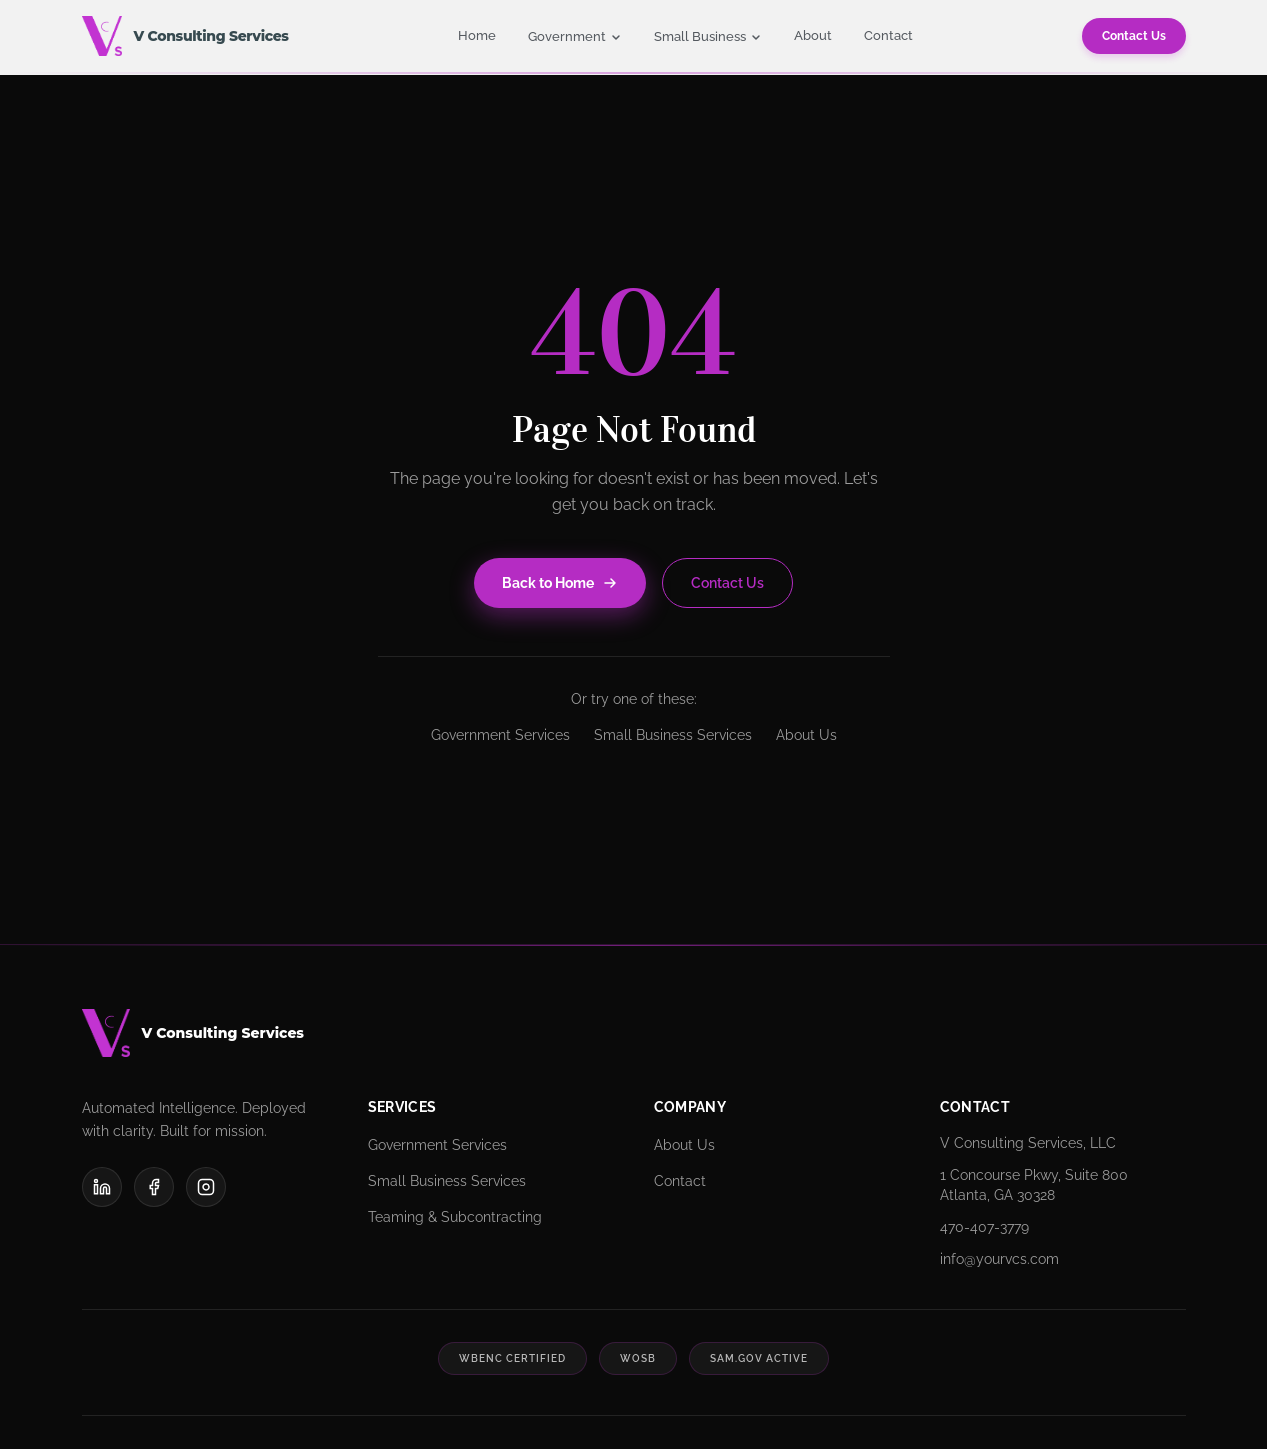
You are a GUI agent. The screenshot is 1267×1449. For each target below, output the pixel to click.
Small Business (708, 36)
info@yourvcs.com (999, 1259)
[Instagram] (206, 1187)
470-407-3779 (984, 1227)
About (813, 35)
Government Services (500, 735)
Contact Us (1134, 36)
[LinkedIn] (102, 1187)
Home (477, 35)
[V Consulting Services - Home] (185, 36)
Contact (888, 35)
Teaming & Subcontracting (455, 1217)
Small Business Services (673, 735)
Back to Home (560, 583)
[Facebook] (154, 1187)
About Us (806, 735)
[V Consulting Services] (634, 1033)
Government (575, 36)
